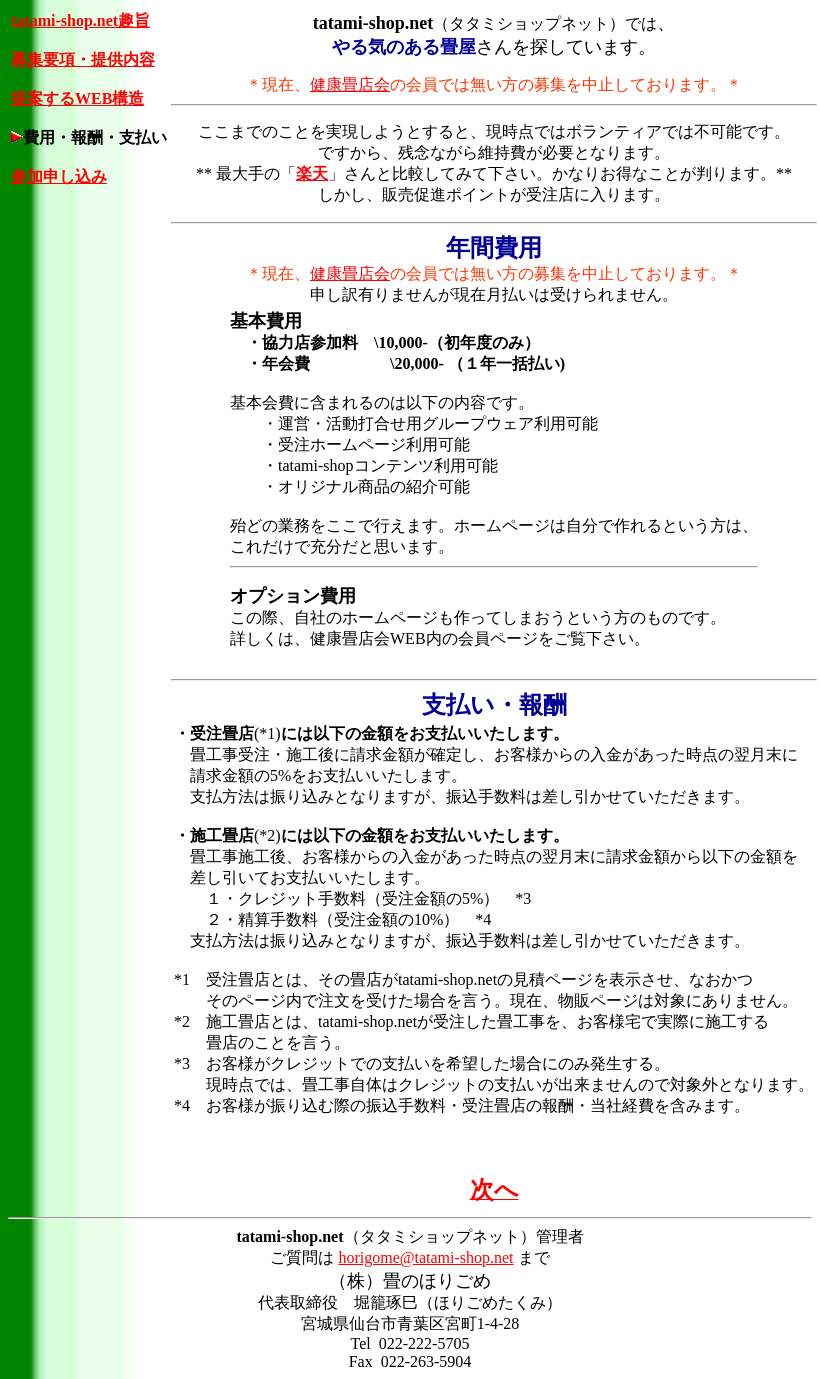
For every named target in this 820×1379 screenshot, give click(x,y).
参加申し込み (59, 176)
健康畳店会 (350, 84)
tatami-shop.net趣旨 (80, 20)
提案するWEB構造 (77, 98)
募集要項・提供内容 (83, 59)
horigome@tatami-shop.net (425, 1257)
